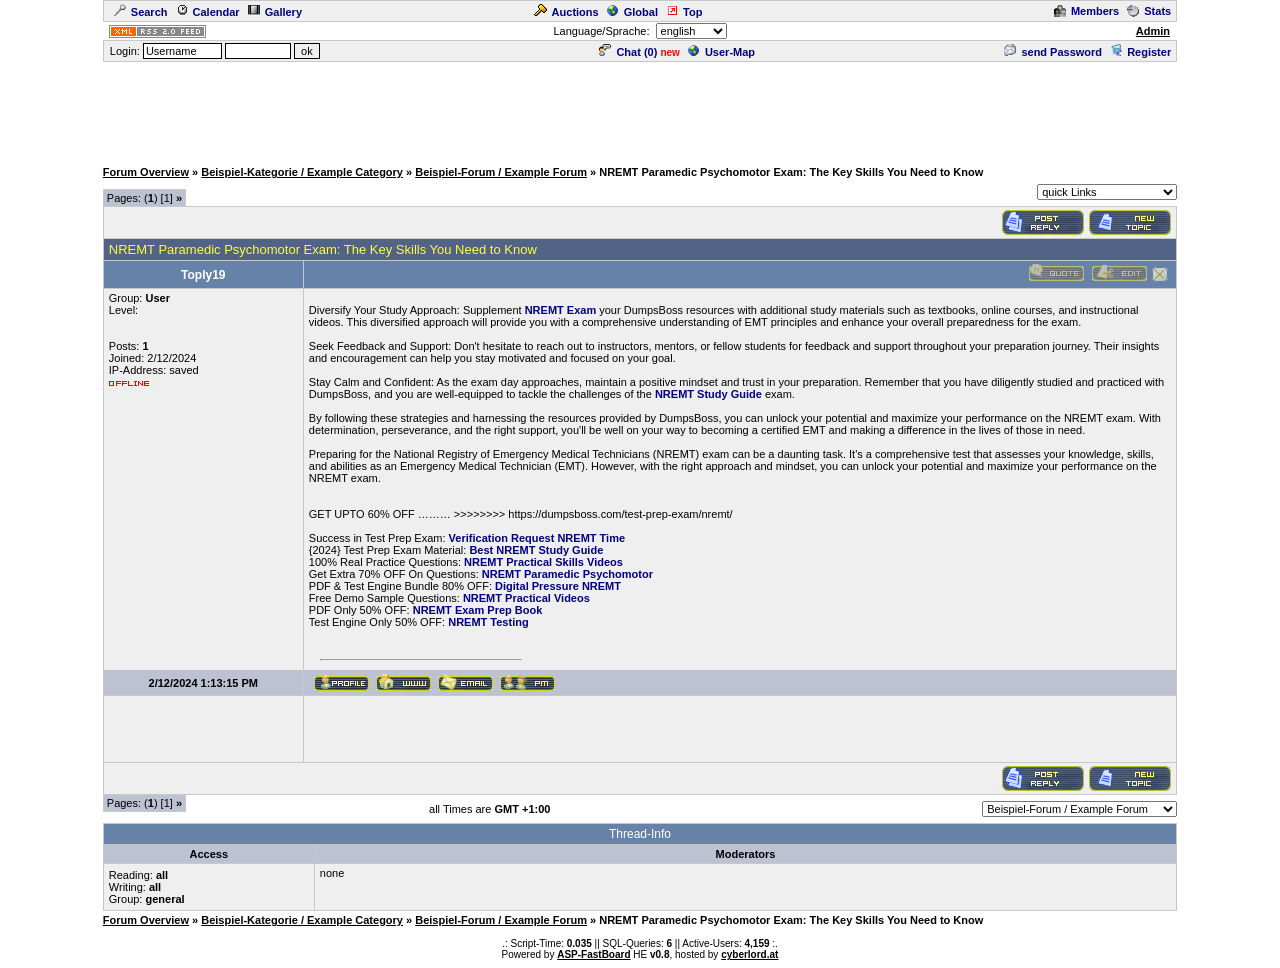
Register (1140, 52)
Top (684, 12)
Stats (1149, 11)
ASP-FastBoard (593, 954)
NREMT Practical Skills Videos (543, 562)
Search (141, 12)
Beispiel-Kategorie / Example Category (302, 172)
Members (1086, 11)
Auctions (566, 12)
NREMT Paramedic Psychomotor (567, 574)
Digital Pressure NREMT (558, 586)
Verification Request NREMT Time (537, 538)
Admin (1153, 31)
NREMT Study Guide (708, 394)
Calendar (208, 12)
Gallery (275, 12)
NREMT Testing (488, 622)
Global (632, 12)
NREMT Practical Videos (526, 598)
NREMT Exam (561, 310)
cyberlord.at (749, 954)
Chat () (628, 52)
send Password (1053, 52)
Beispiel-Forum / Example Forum (501, 172)
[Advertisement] (640, 109)
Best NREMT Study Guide (536, 550)
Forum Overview (146, 172)
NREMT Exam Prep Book (478, 610)
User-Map (721, 52)
